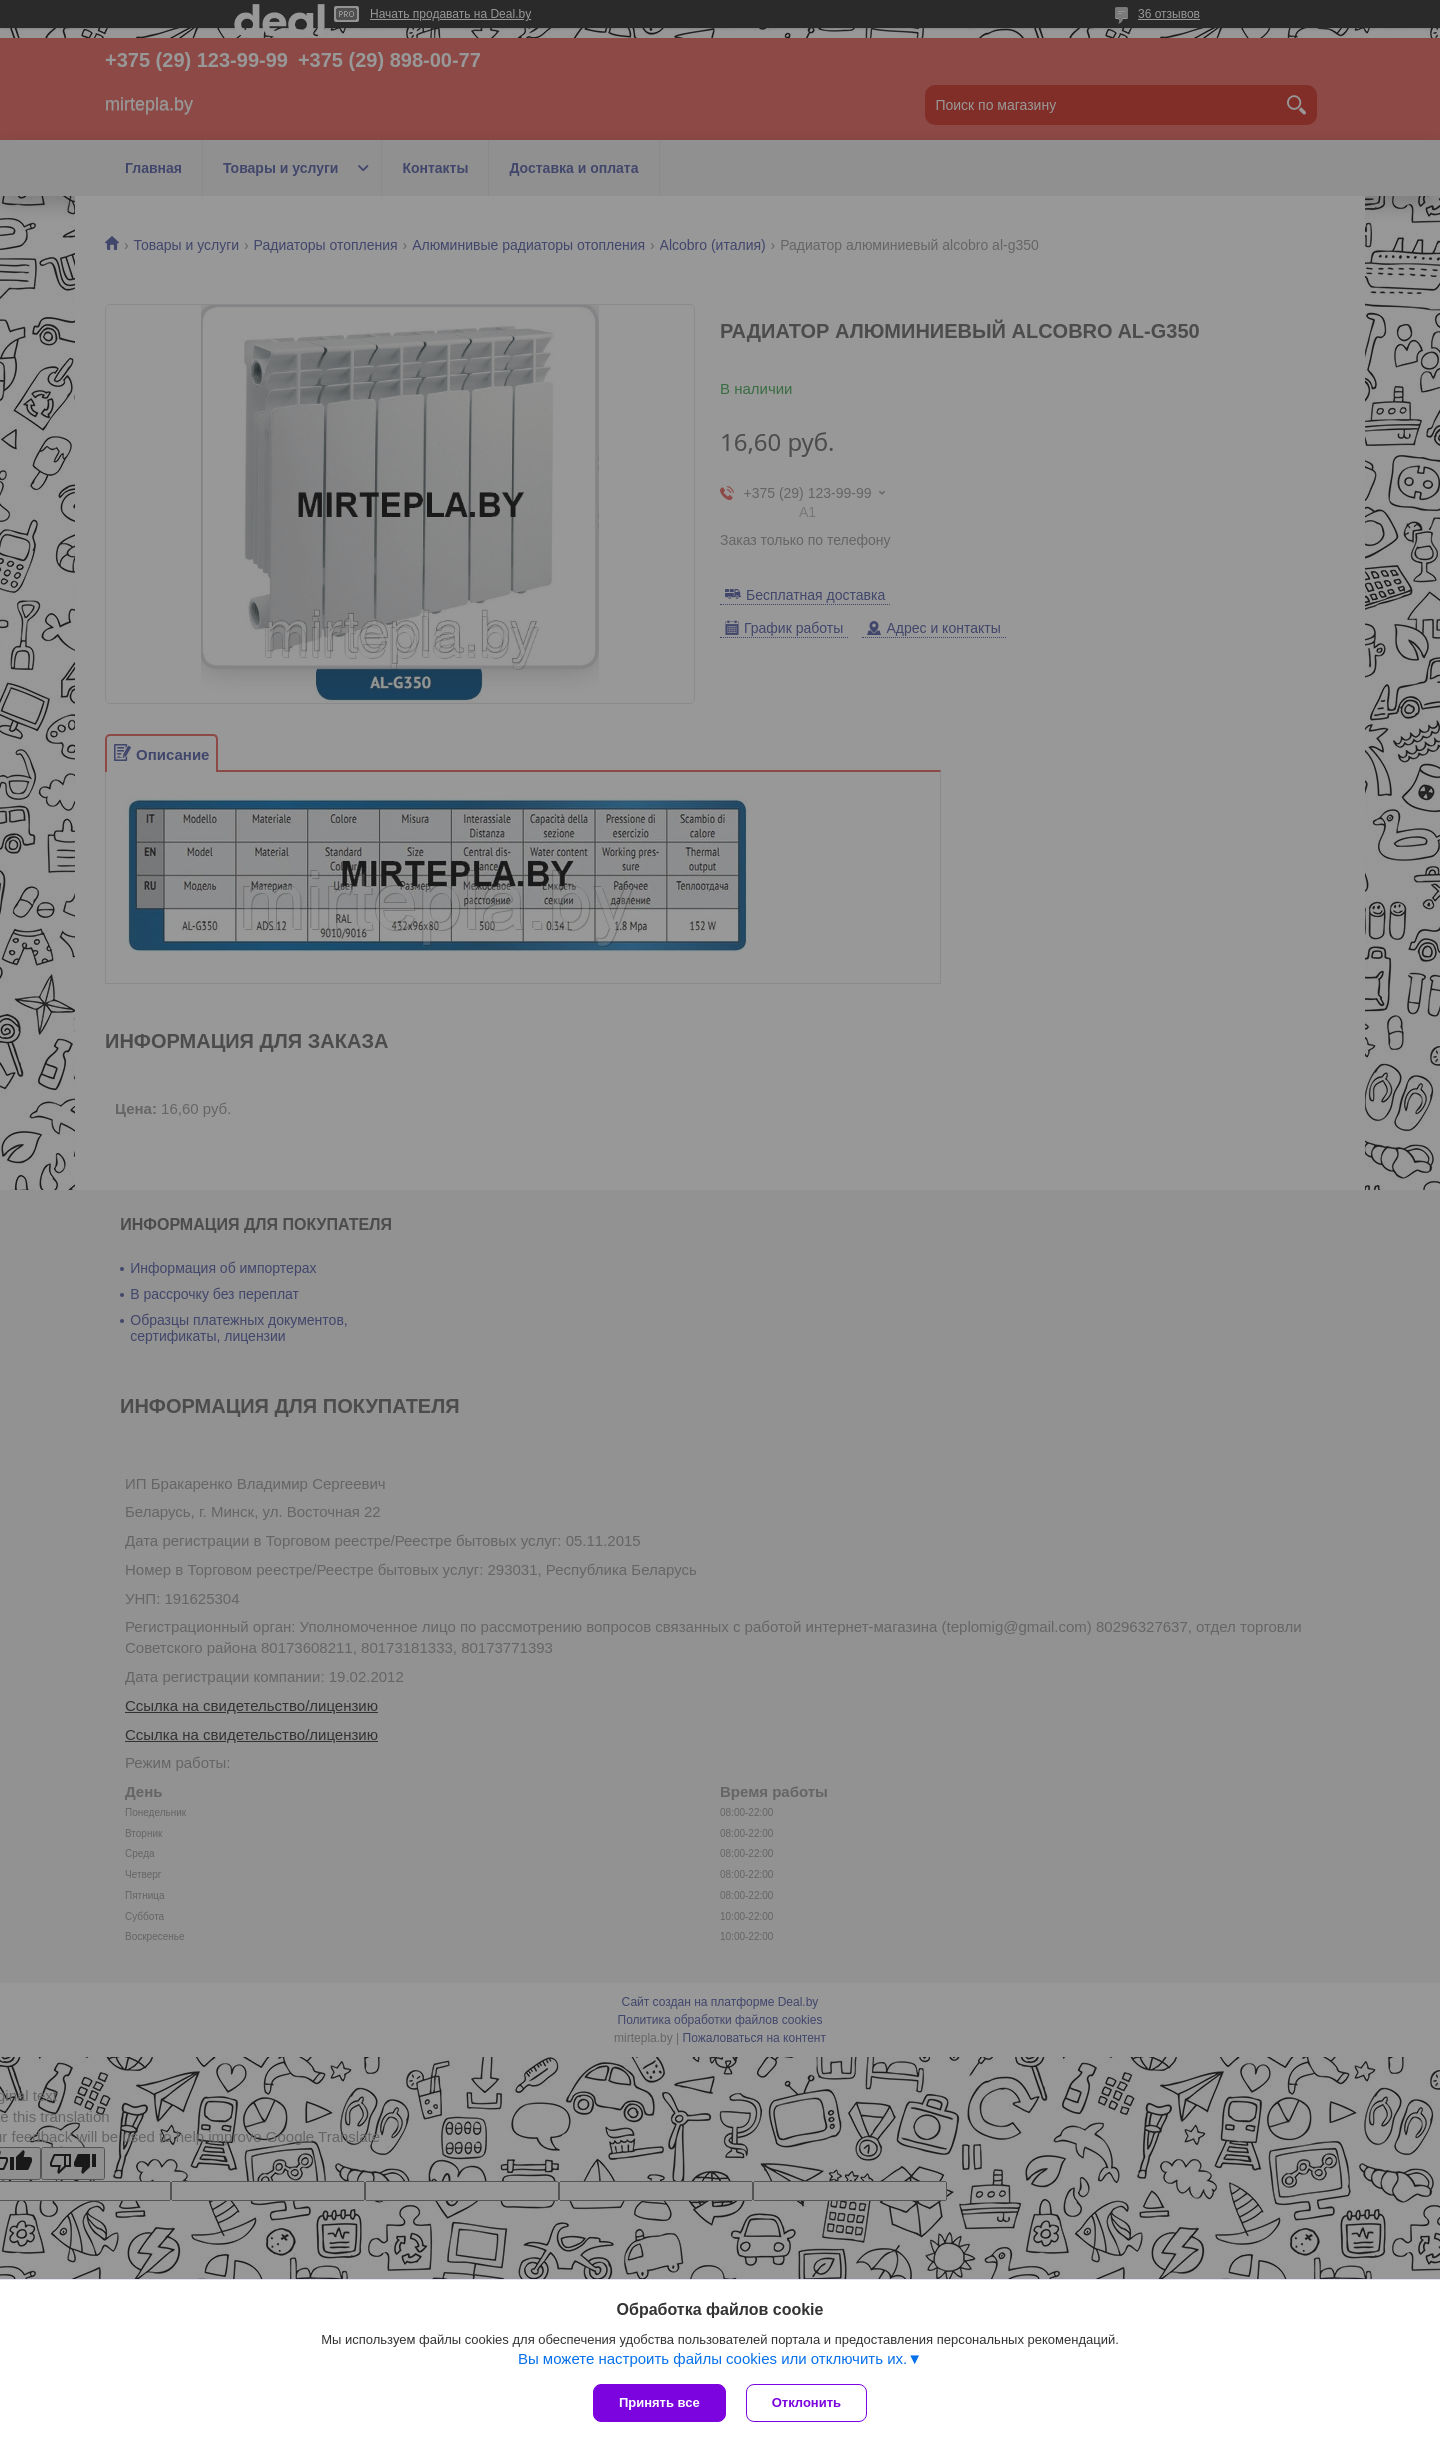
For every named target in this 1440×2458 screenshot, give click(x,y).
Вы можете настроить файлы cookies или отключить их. (712, 2358)
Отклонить (806, 2402)
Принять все (659, 2402)
